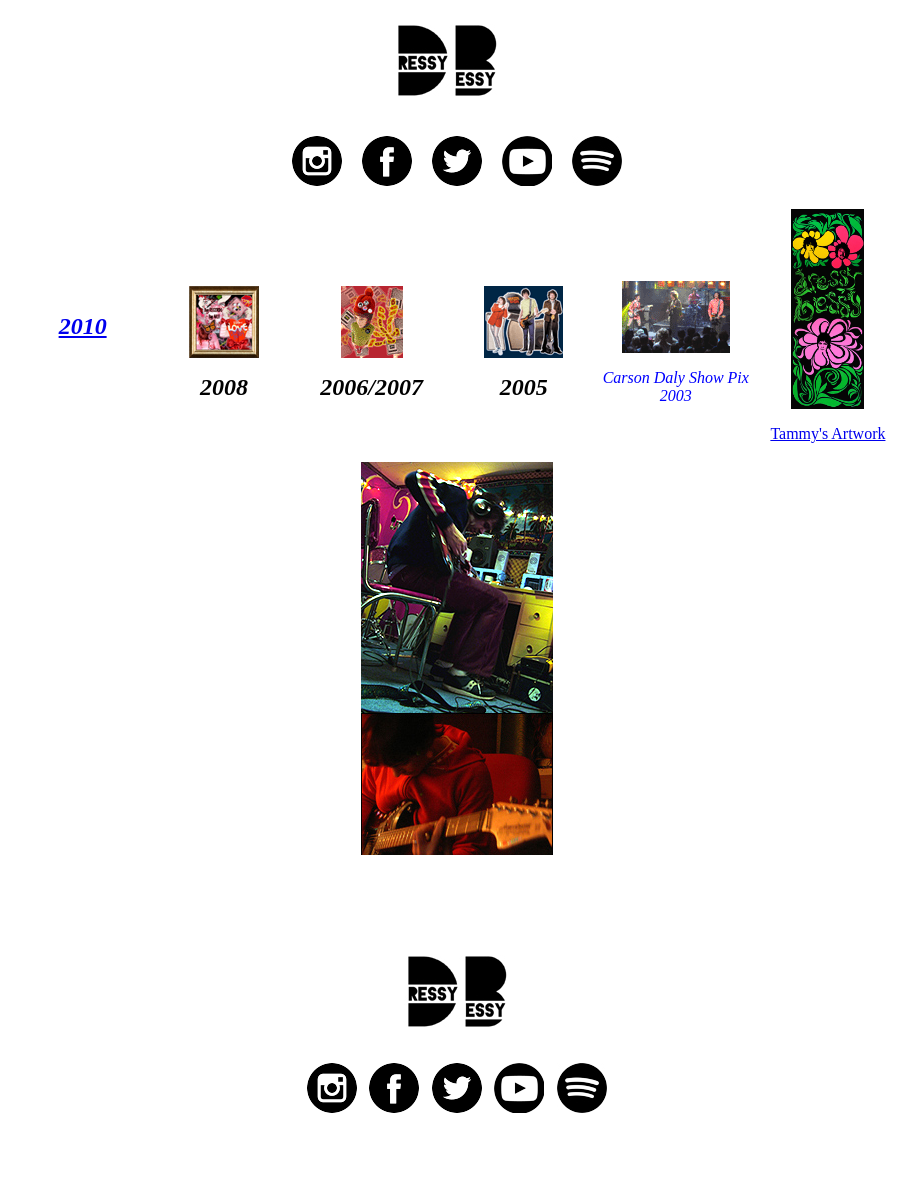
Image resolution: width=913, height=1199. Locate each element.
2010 (83, 326)
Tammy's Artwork (827, 433)
